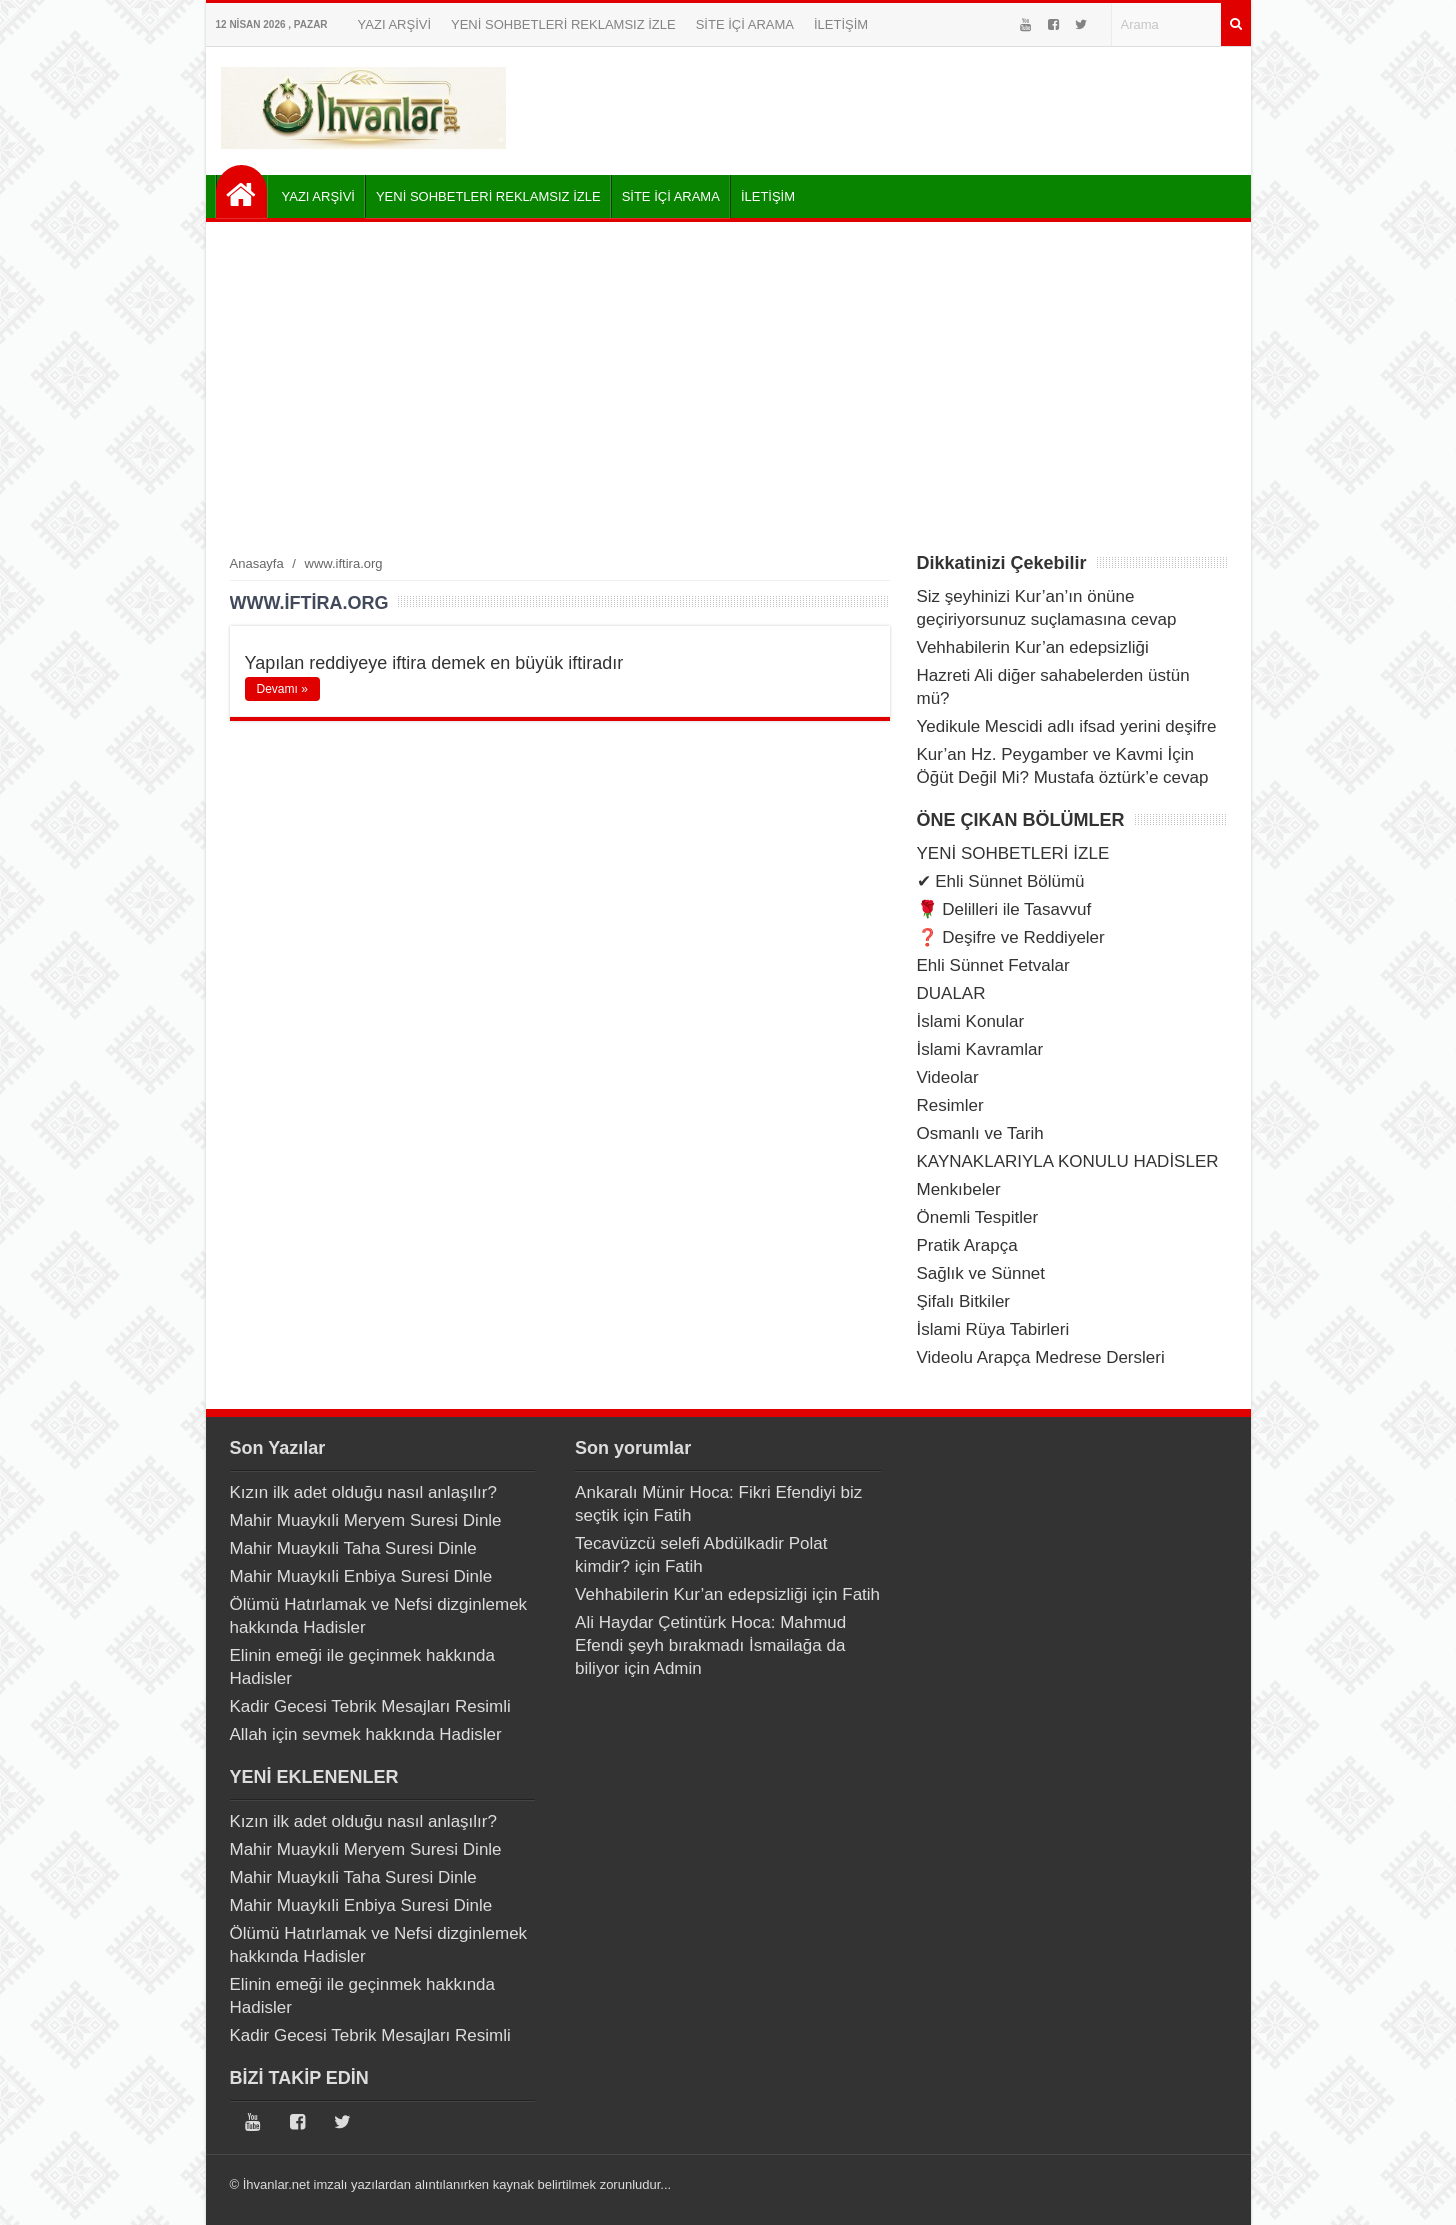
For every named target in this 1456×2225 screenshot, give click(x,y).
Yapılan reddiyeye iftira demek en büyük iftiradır (434, 663)
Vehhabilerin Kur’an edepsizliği (1033, 647)
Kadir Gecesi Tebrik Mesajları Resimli (370, 1706)
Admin (678, 1668)
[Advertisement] (728, 387)
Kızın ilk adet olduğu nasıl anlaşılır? (363, 1492)
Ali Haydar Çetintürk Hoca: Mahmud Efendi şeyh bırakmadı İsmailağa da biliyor (710, 1645)
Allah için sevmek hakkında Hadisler (366, 1734)
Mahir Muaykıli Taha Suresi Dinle (353, 1548)
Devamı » (282, 689)
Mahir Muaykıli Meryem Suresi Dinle (366, 1520)
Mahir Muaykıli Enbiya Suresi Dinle (361, 1576)
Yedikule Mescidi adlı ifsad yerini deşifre (1067, 726)
